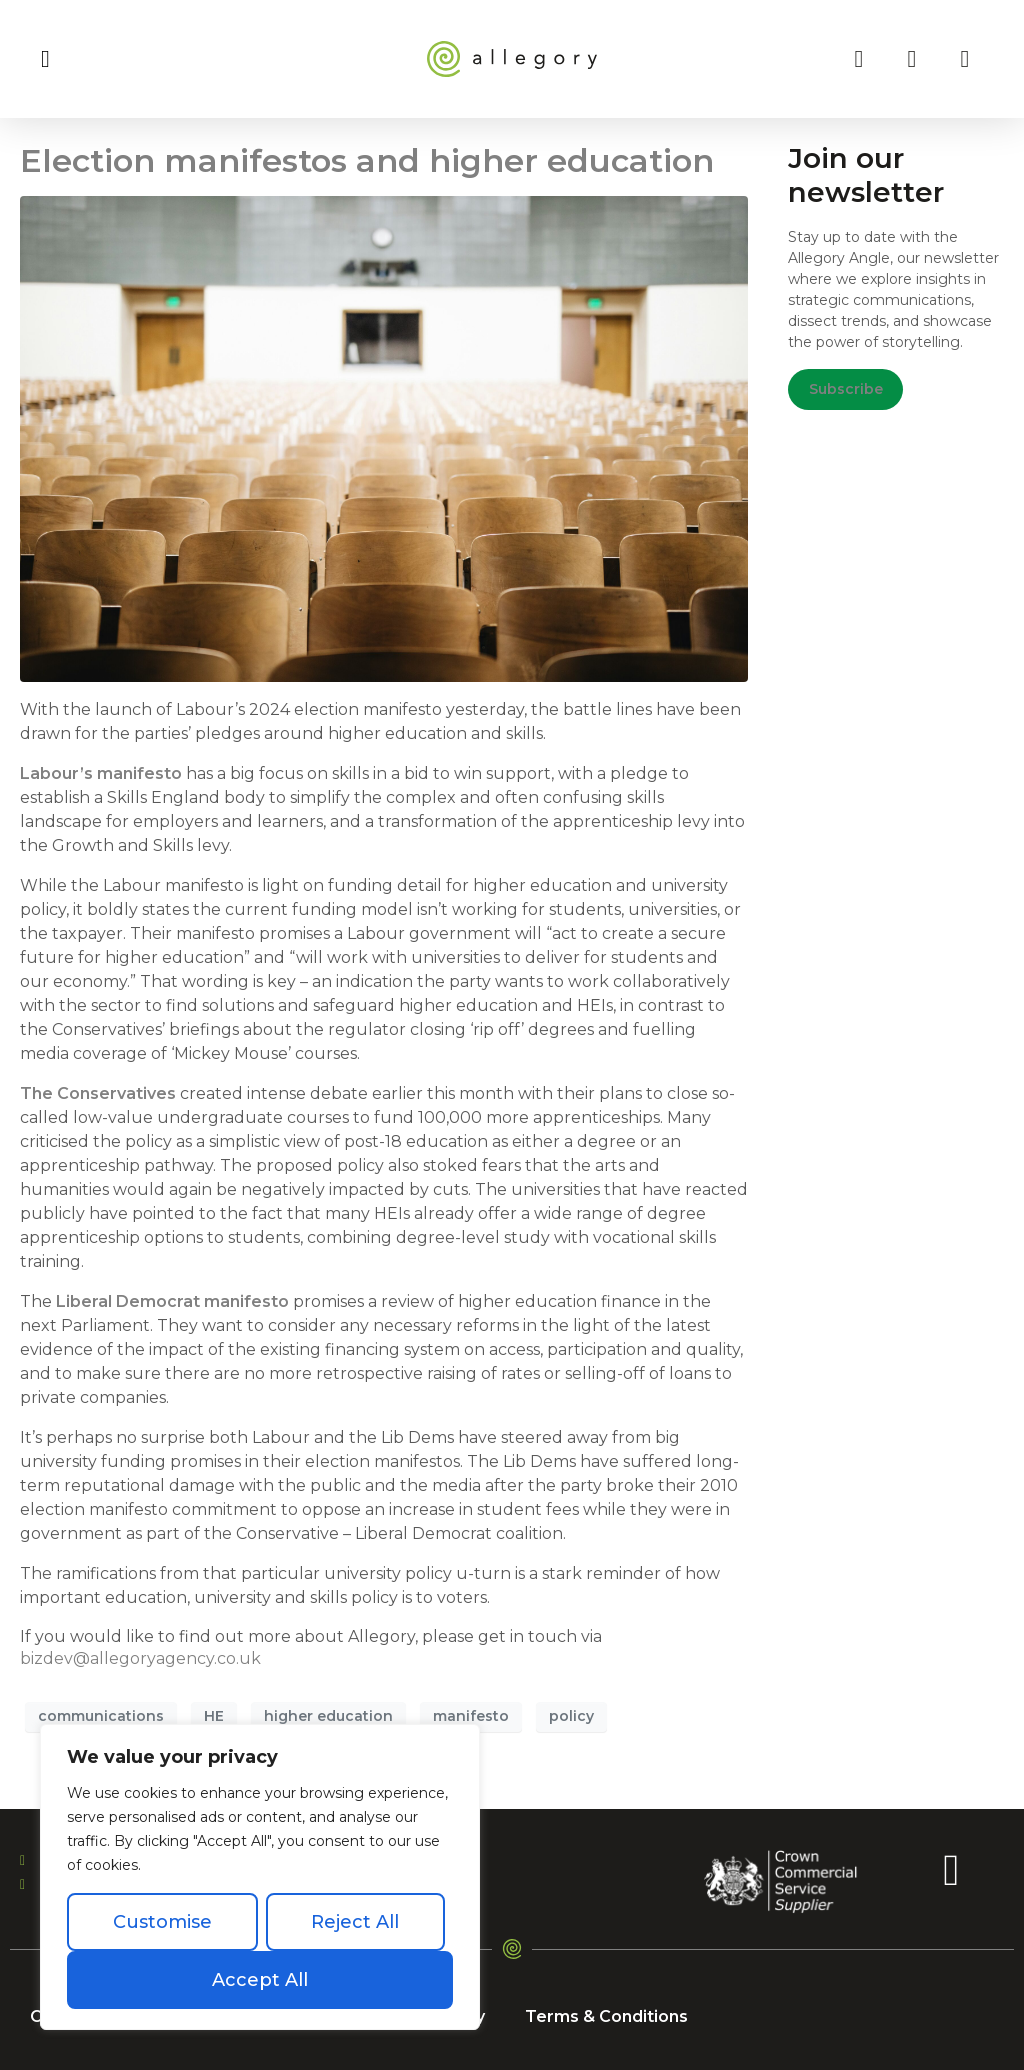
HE (214, 1716)
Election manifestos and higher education (367, 160)
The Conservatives (98, 1093)
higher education (328, 1716)
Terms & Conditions (606, 2016)
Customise (162, 1922)
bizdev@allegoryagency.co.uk (140, 1658)
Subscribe (846, 389)
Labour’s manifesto (101, 773)
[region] (260, 1877)
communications (101, 1716)
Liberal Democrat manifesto (172, 1301)
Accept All (260, 1980)
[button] (45, 59)
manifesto (471, 1716)
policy (571, 1716)
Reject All (355, 1922)
